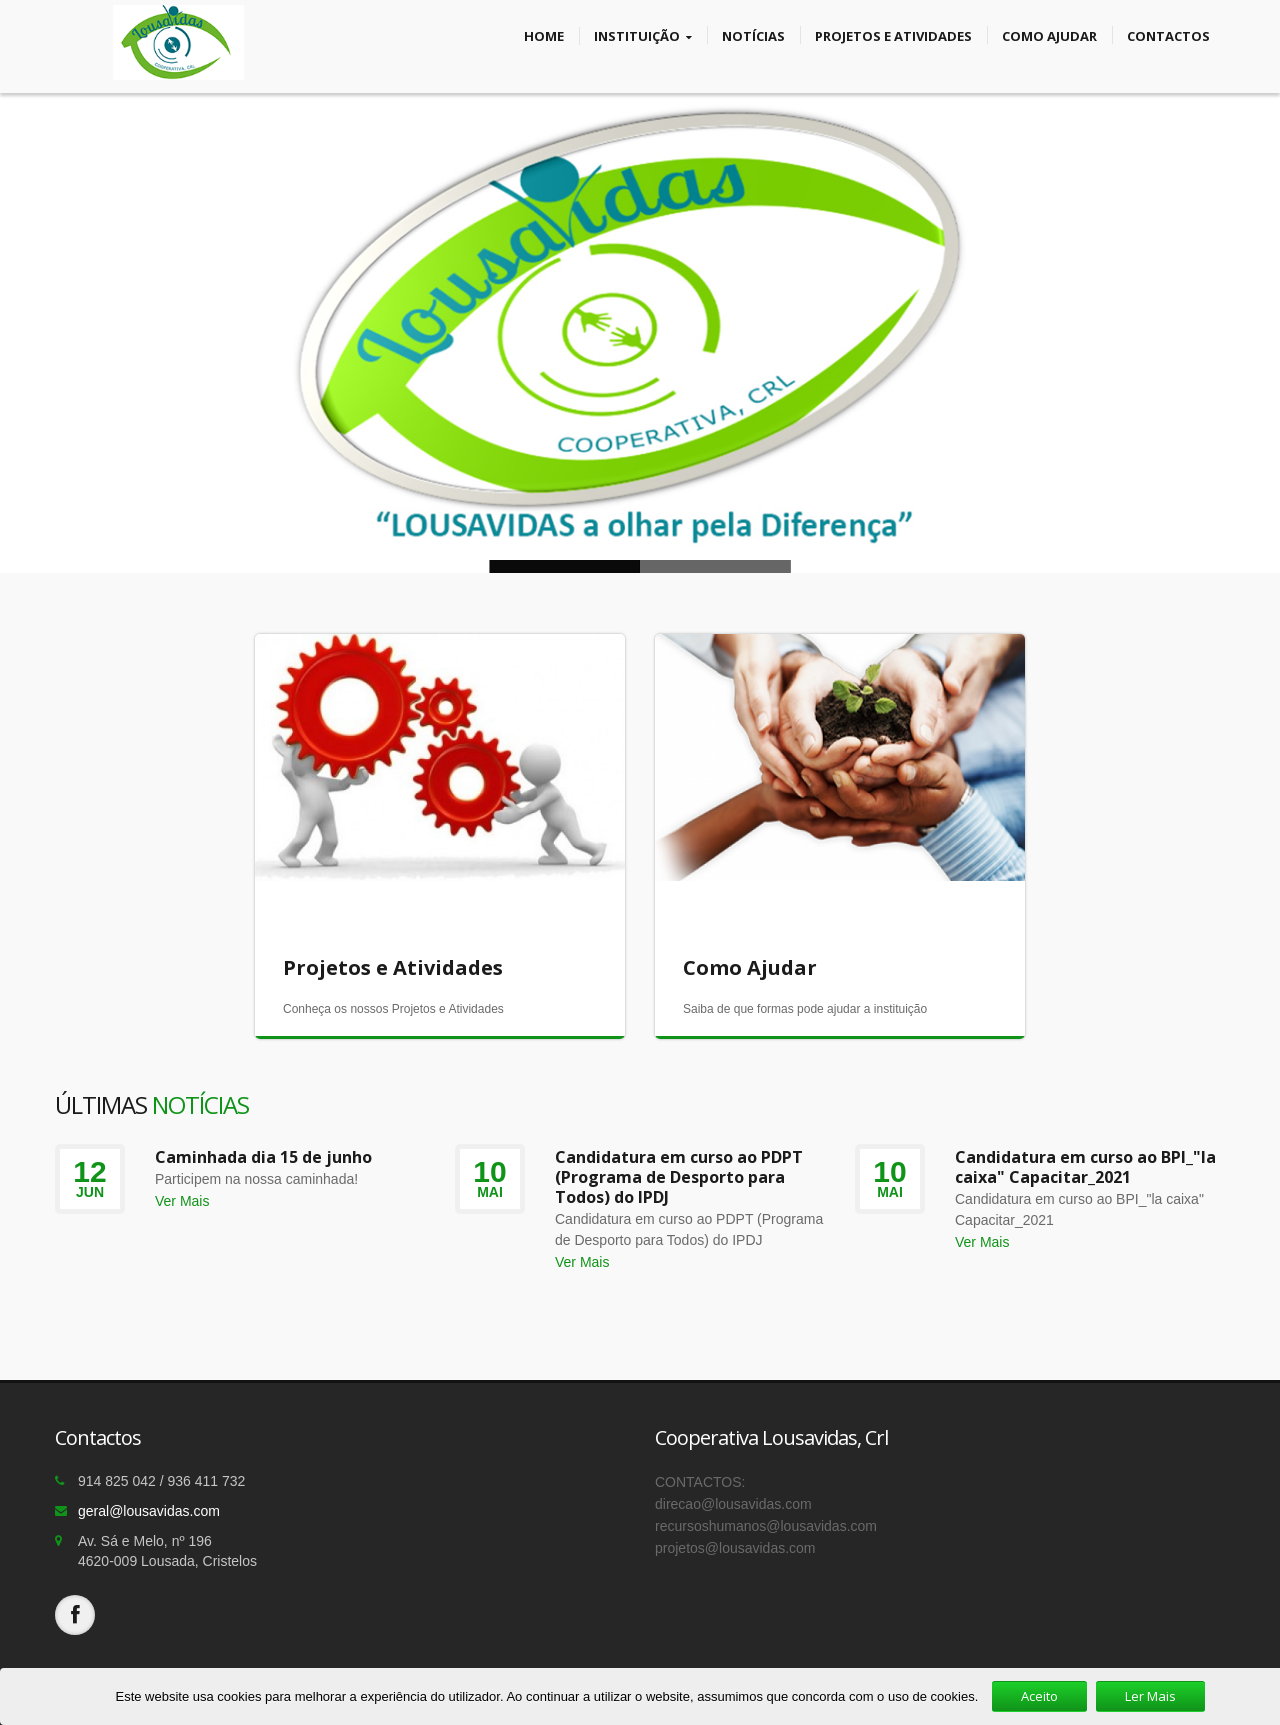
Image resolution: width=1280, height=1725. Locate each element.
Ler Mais (1150, 1696)
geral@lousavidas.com (149, 1511)
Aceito (1039, 1696)
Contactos (1168, 35)
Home (544, 35)
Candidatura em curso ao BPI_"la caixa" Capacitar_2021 (1085, 1167)
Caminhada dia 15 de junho (263, 1157)
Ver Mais (182, 1201)
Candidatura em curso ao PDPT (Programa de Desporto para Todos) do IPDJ (679, 1177)
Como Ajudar (1049, 35)
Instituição (643, 36)
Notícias (753, 35)
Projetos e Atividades (893, 35)
